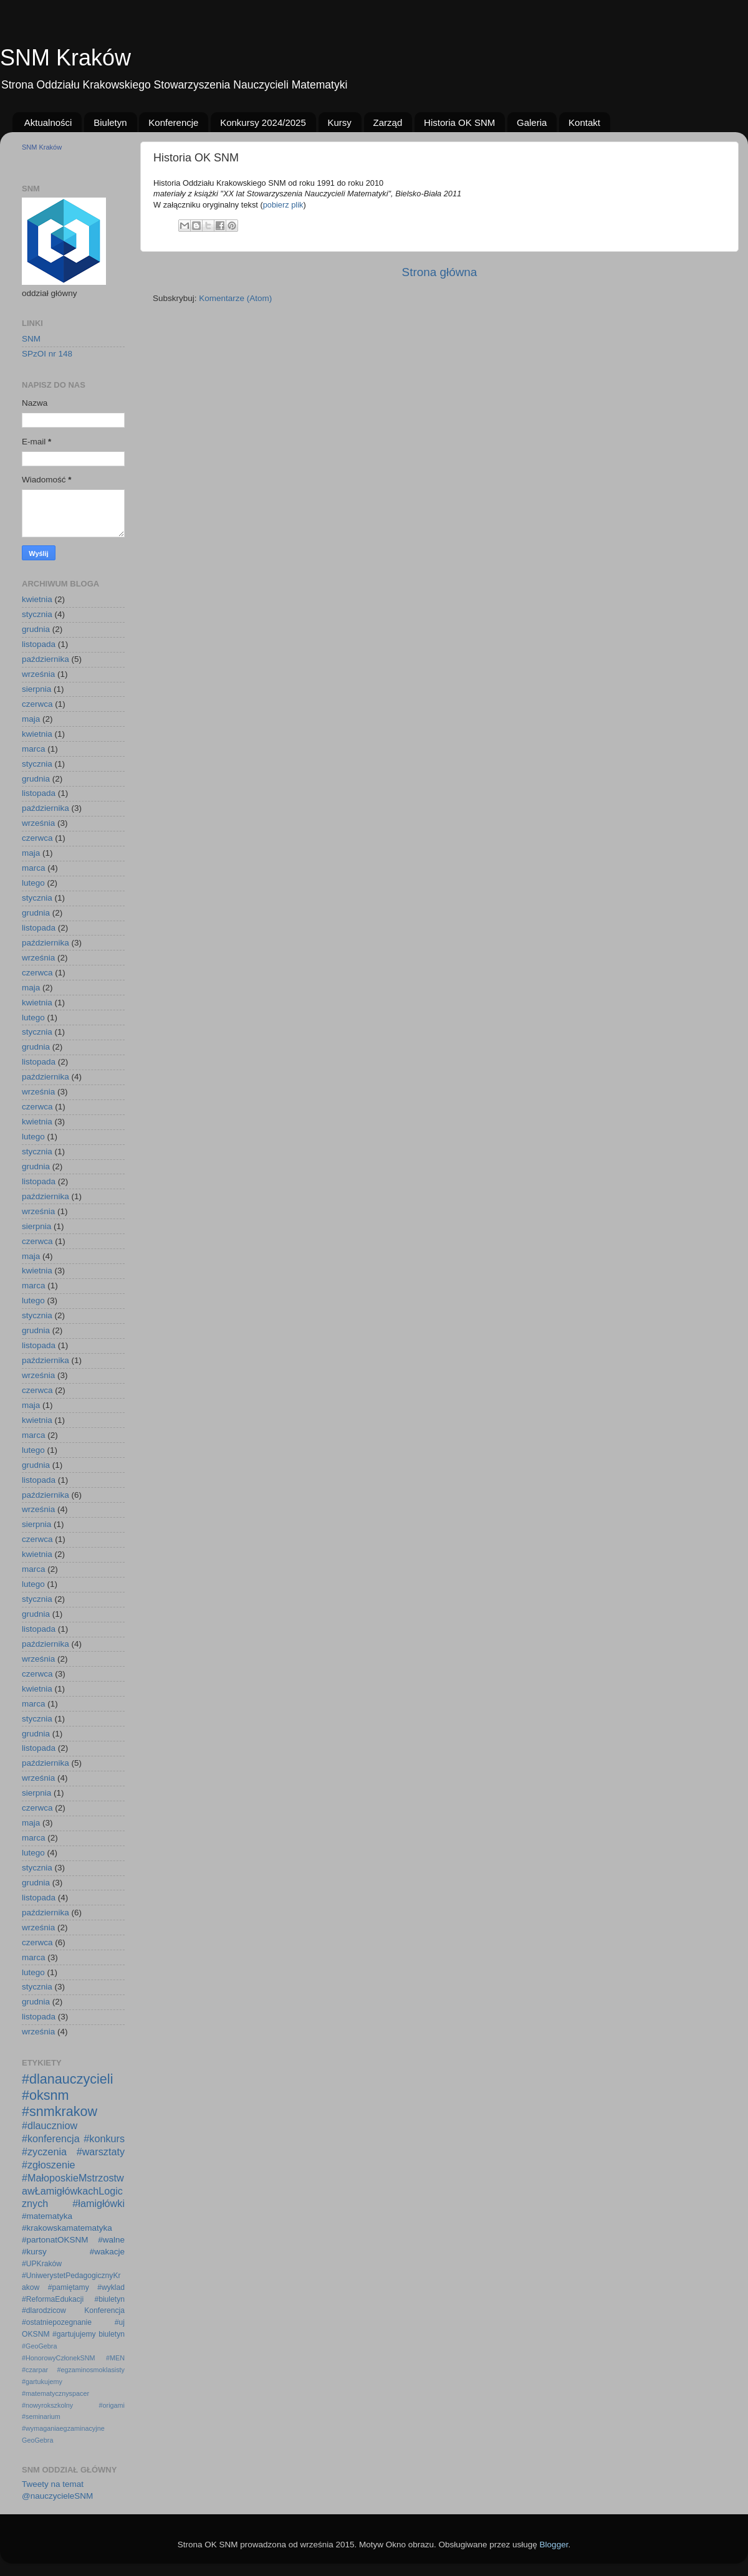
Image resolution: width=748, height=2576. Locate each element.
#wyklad (111, 2287)
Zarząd (388, 122)
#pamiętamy (68, 2287)
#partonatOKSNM (55, 2239)
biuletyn (111, 2334)
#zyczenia (44, 2151)
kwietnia (37, 599)
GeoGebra (37, 2440)
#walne (111, 2239)
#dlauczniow (49, 2125)
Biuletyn (110, 122)
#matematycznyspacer (55, 2393)
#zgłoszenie (48, 2164)
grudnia (36, 629)
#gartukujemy (42, 2381)
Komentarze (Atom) (235, 298)
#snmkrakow (59, 2111)
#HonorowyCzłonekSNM (58, 2358)
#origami (112, 2405)
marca (34, 749)
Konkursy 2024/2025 (263, 122)
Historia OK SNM (459, 122)
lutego (33, 883)
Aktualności (48, 122)
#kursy (34, 2251)
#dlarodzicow (44, 2310)
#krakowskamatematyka (67, 2228)
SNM (31, 338)
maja (31, 719)
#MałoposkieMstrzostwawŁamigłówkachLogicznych (73, 2191)
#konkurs (104, 2138)
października (45, 659)
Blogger (554, 2544)
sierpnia (36, 689)
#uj (120, 2322)
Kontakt (584, 122)
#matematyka (47, 2216)
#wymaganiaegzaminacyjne (63, 2428)
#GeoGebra (39, 2346)
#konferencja (51, 2138)
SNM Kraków (65, 57)
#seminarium (41, 2416)
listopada (38, 644)
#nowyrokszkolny (47, 2405)
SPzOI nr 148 (47, 353)
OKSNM (36, 2334)
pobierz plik (283, 204)
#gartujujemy (74, 2334)
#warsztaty (101, 2151)
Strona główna (439, 272)
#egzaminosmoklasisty (91, 2369)
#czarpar (35, 2369)
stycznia (37, 614)
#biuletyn (109, 2299)
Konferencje (173, 122)
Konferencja (104, 2310)
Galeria (532, 122)
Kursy (340, 122)
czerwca (37, 704)
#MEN (115, 2358)
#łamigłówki (98, 2203)
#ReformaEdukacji (53, 2299)
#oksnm (45, 2095)
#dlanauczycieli (67, 2079)
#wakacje (107, 2251)
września (38, 674)
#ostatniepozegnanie (57, 2322)
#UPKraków (42, 2263)
